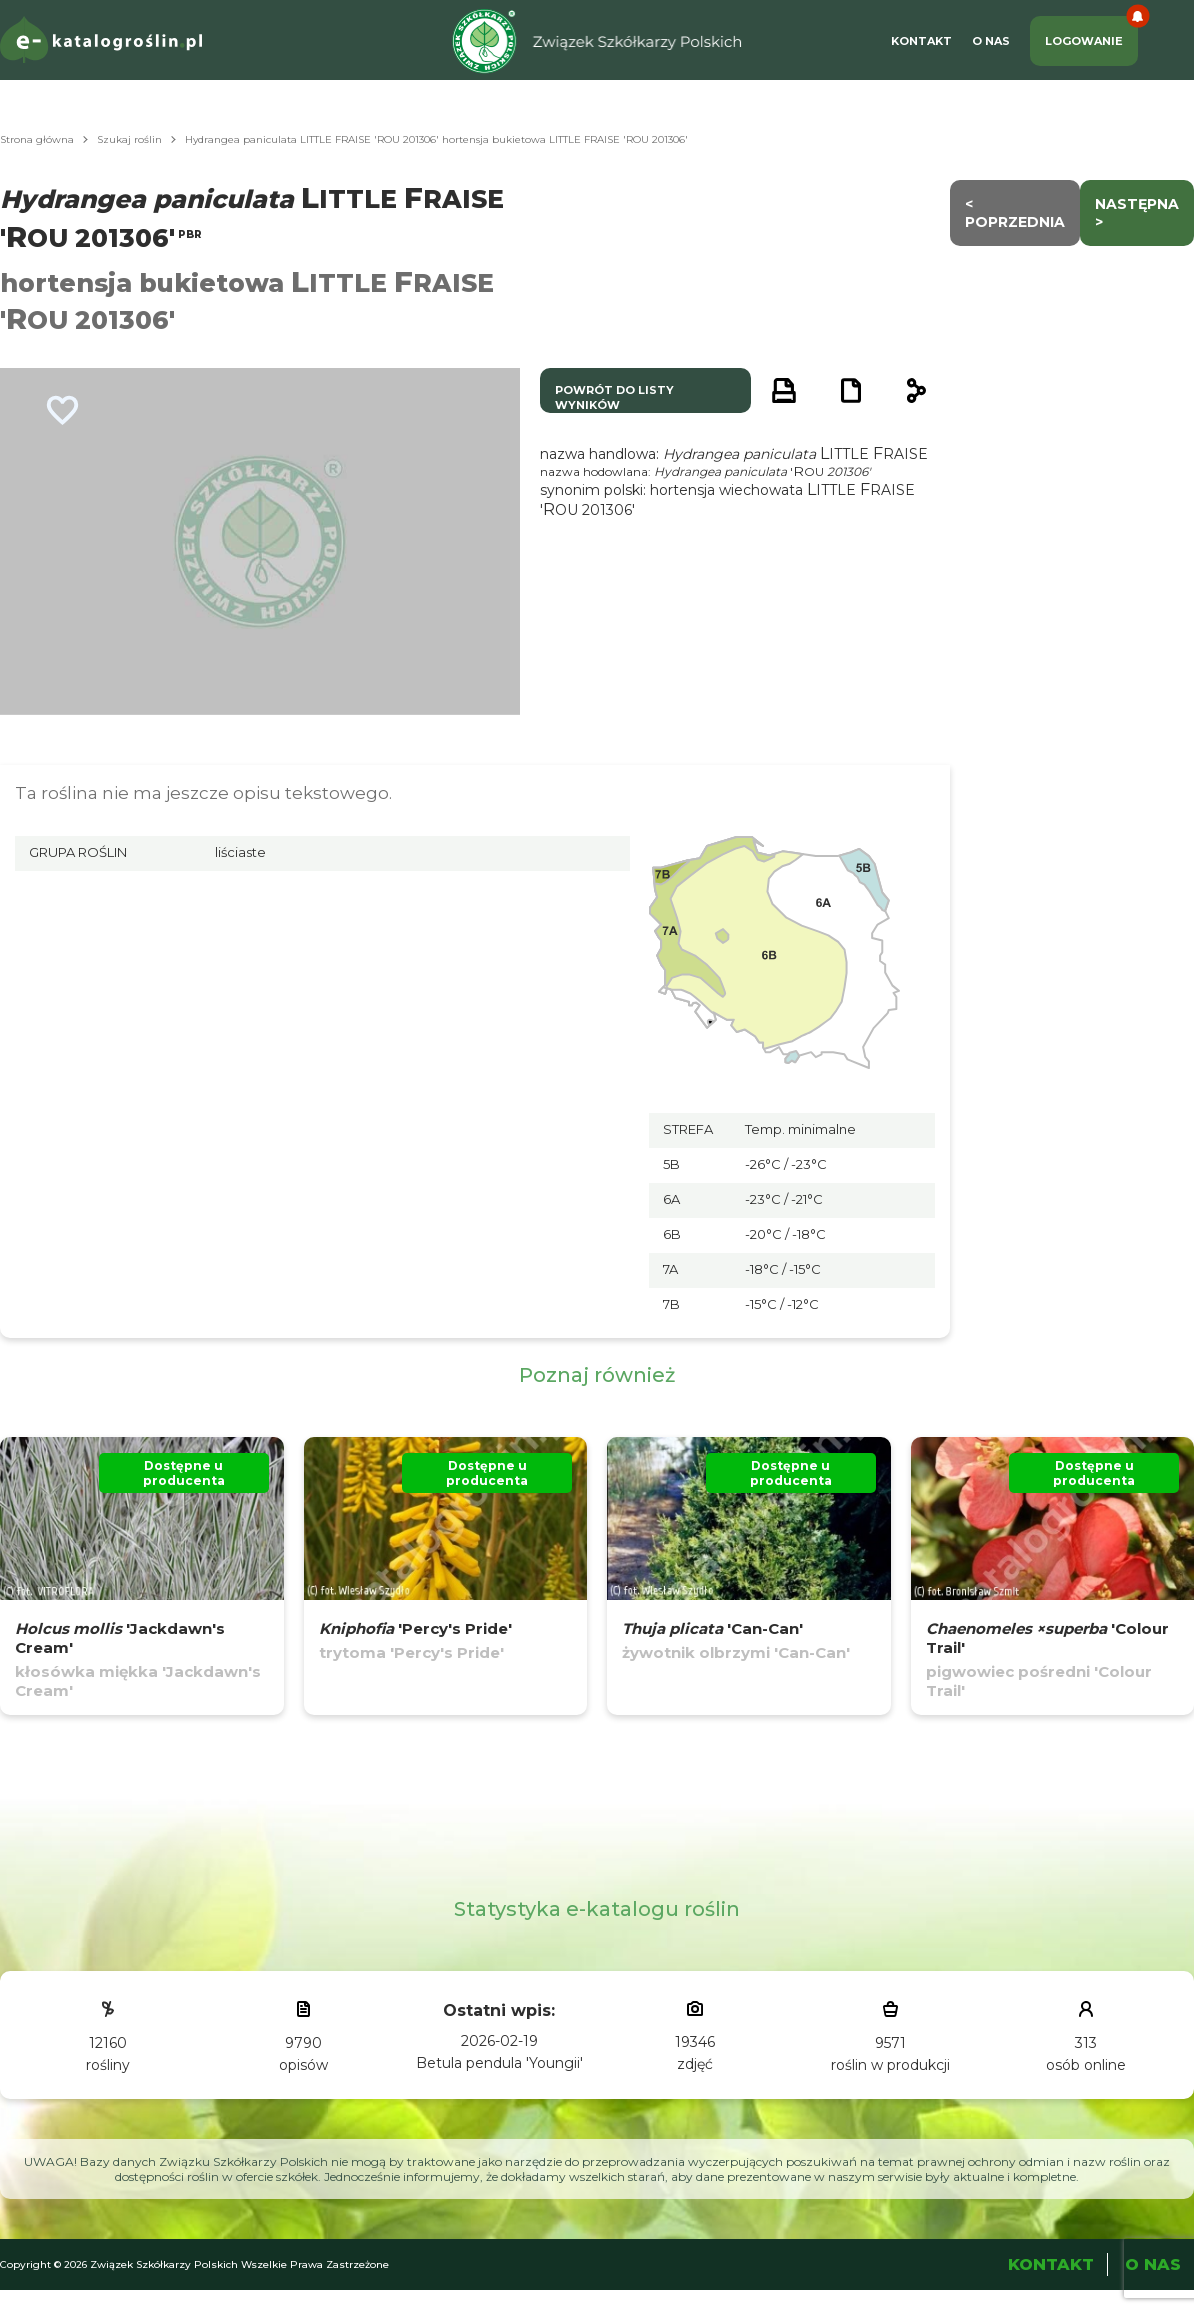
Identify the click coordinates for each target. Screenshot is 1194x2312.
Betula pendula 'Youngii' (499, 2063)
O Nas (991, 41)
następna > (1137, 213)
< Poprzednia (1015, 213)
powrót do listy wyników (614, 397)
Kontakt (921, 41)
